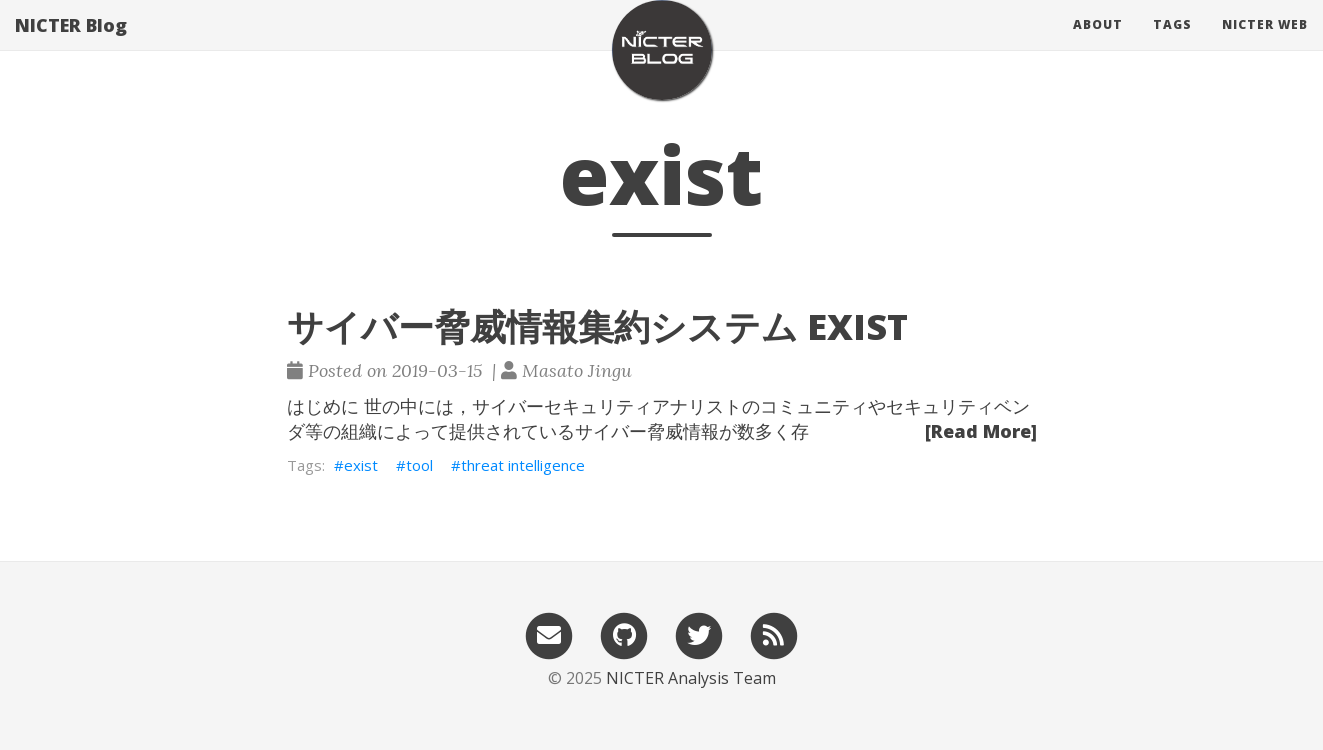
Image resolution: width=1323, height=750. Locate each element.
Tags (1172, 44)
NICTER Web (1265, 44)
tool (419, 465)
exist (361, 465)
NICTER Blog (71, 45)
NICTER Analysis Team (691, 678)
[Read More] (981, 431)
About (1098, 44)
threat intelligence (523, 465)
